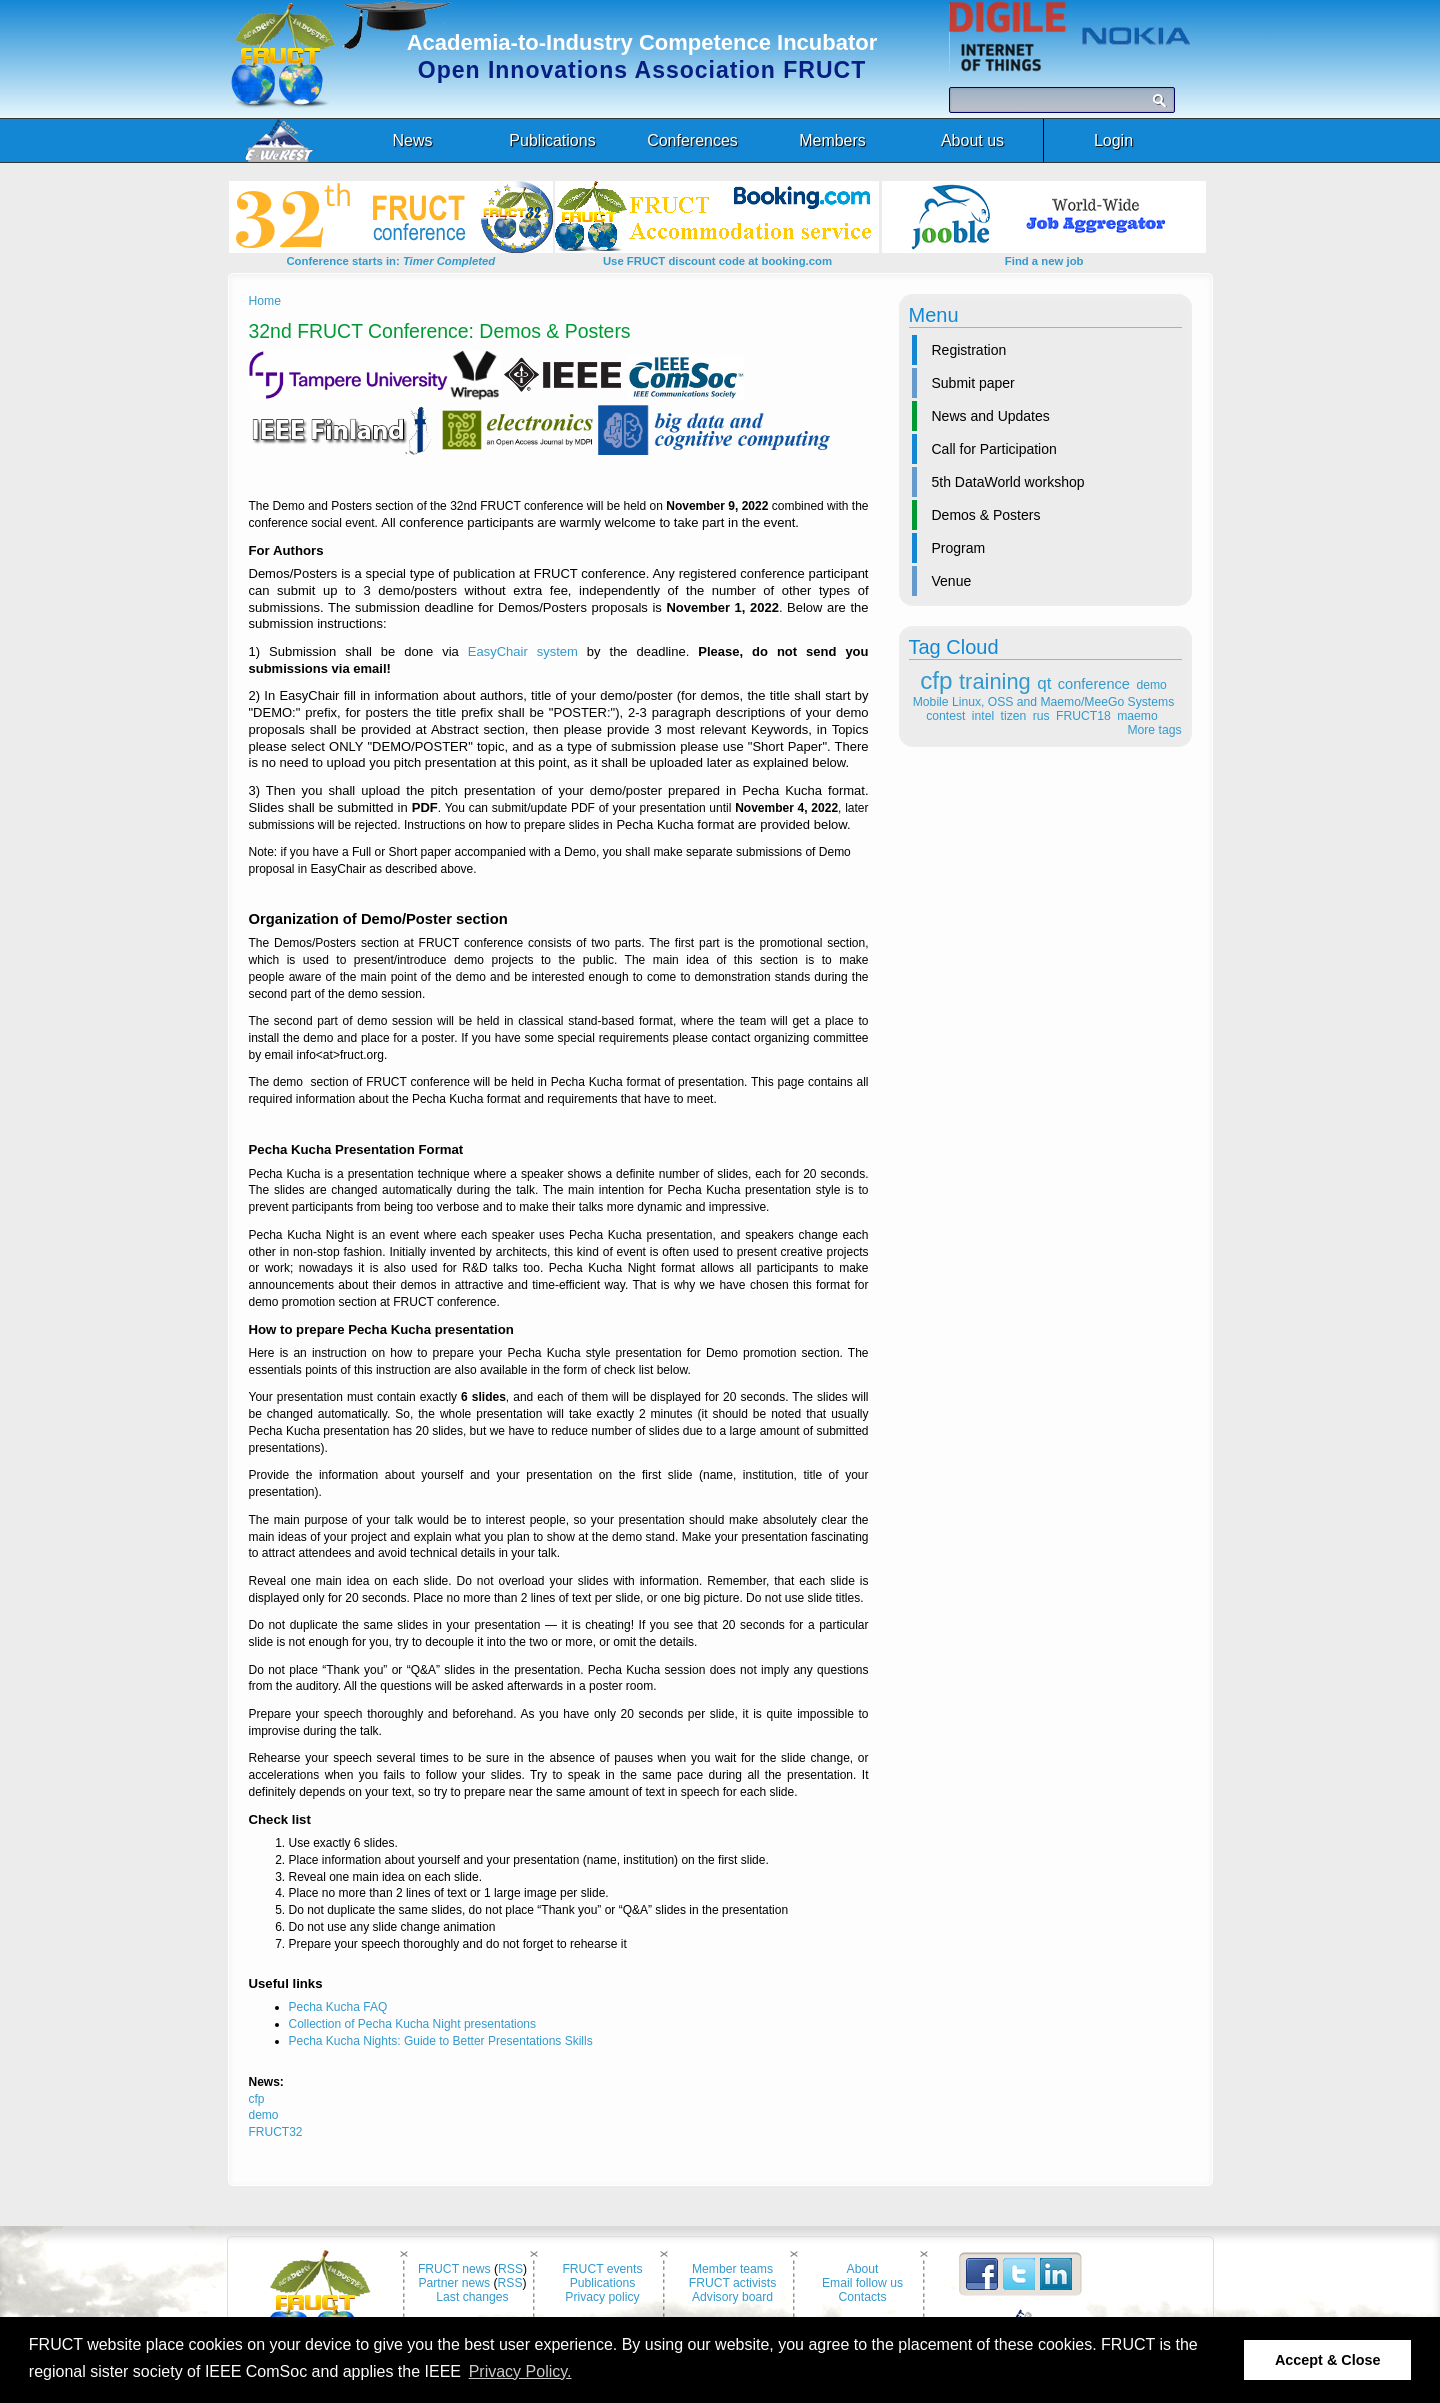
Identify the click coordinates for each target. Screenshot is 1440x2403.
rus (1041, 716)
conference (1094, 684)
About (863, 2269)
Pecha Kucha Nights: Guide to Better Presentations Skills (441, 2041)
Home (265, 301)
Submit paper (973, 383)
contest (945, 716)
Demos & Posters (986, 515)
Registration (969, 350)
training (995, 681)
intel (983, 716)
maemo (1137, 716)
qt (1044, 683)
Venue (952, 581)
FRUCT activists (733, 2283)
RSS (510, 2269)
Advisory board (732, 2297)
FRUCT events (602, 2269)
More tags (1154, 730)
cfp (936, 680)
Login (1113, 140)
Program (959, 548)
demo (1151, 685)
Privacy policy (602, 2297)
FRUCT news (454, 2269)
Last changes (472, 2297)
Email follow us (862, 2283)
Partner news (454, 2283)
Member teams (732, 2269)
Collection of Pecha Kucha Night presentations (412, 2024)
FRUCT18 (1083, 716)
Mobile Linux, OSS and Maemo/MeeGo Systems (1043, 702)
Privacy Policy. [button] (520, 2371)
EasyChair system (523, 651)
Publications (603, 2283)
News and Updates (991, 416)
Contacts (863, 2297)
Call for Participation (994, 449)
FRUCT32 (276, 2132)
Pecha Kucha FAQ (338, 2007)
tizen (1014, 716)
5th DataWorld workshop (1008, 482)
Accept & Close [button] (1328, 2360)
